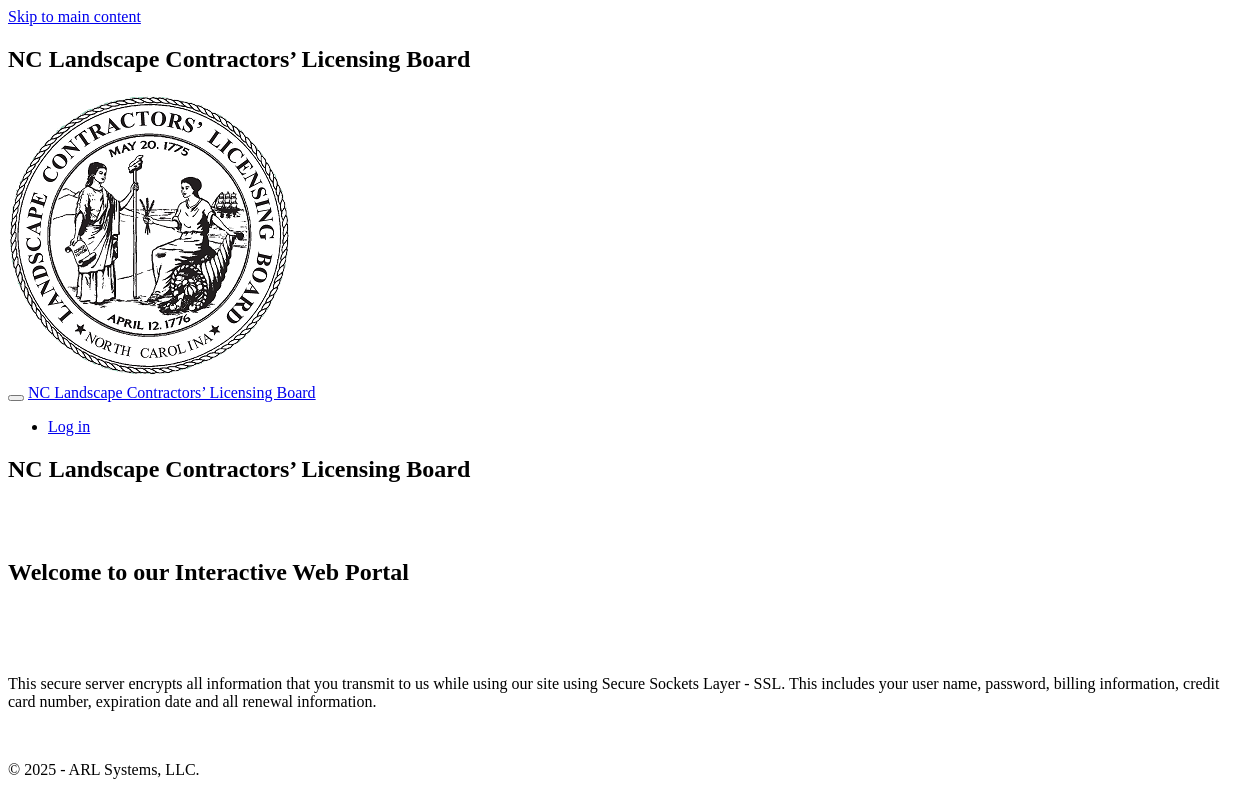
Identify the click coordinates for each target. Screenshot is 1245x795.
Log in (69, 426)
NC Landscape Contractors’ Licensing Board (172, 392)
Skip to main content (74, 16)
